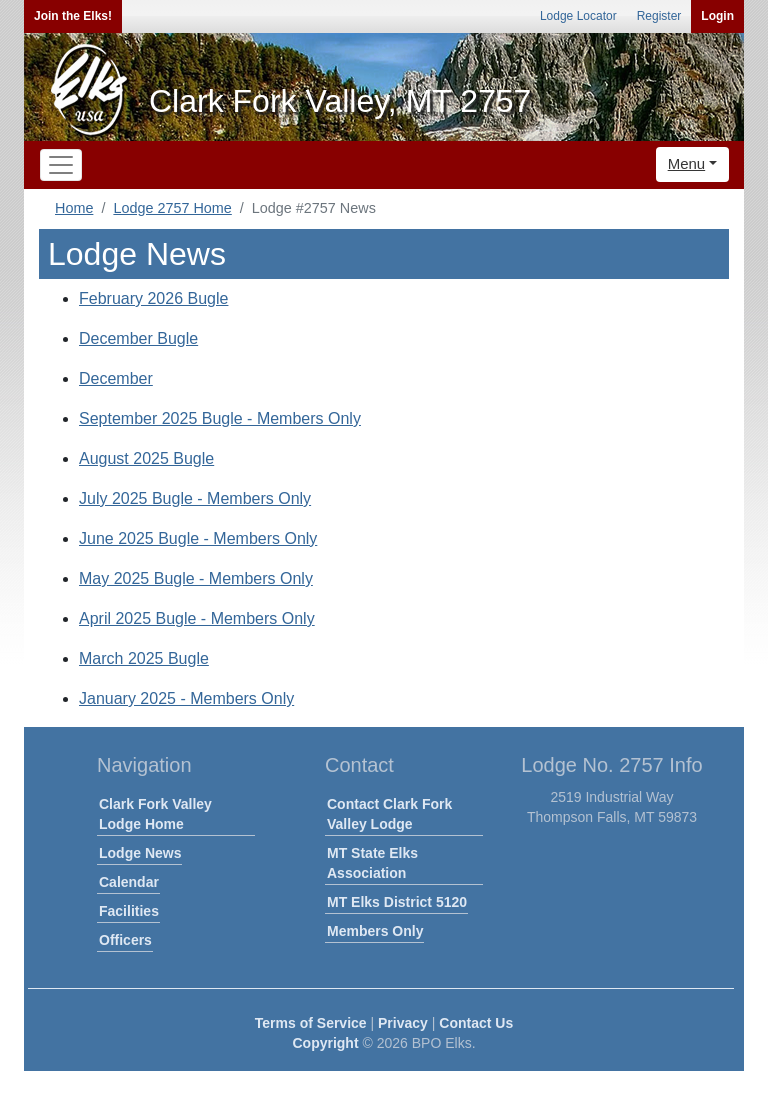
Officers (125, 940)
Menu (687, 163)
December (116, 378)
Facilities (129, 911)
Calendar (129, 882)
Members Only (375, 931)
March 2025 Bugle (144, 658)
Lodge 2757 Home (172, 208)
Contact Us (476, 1023)
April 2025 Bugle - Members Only (197, 618)
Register (659, 16)
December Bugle (138, 338)
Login (717, 16)
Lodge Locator (578, 16)
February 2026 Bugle (153, 298)
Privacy (403, 1023)
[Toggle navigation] (61, 165)
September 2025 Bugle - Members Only (220, 418)
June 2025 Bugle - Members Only (198, 538)
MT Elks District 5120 (397, 902)
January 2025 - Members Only (186, 698)
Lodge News (140, 853)
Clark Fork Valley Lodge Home (155, 814)
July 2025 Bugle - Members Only (195, 498)
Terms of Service (311, 1023)
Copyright (325, 1043)
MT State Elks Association (372, 863)
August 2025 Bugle (146, 458)
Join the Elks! (73, 16)
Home (74, 208)
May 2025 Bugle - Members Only (196, 578)
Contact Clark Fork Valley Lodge (389, 814)
